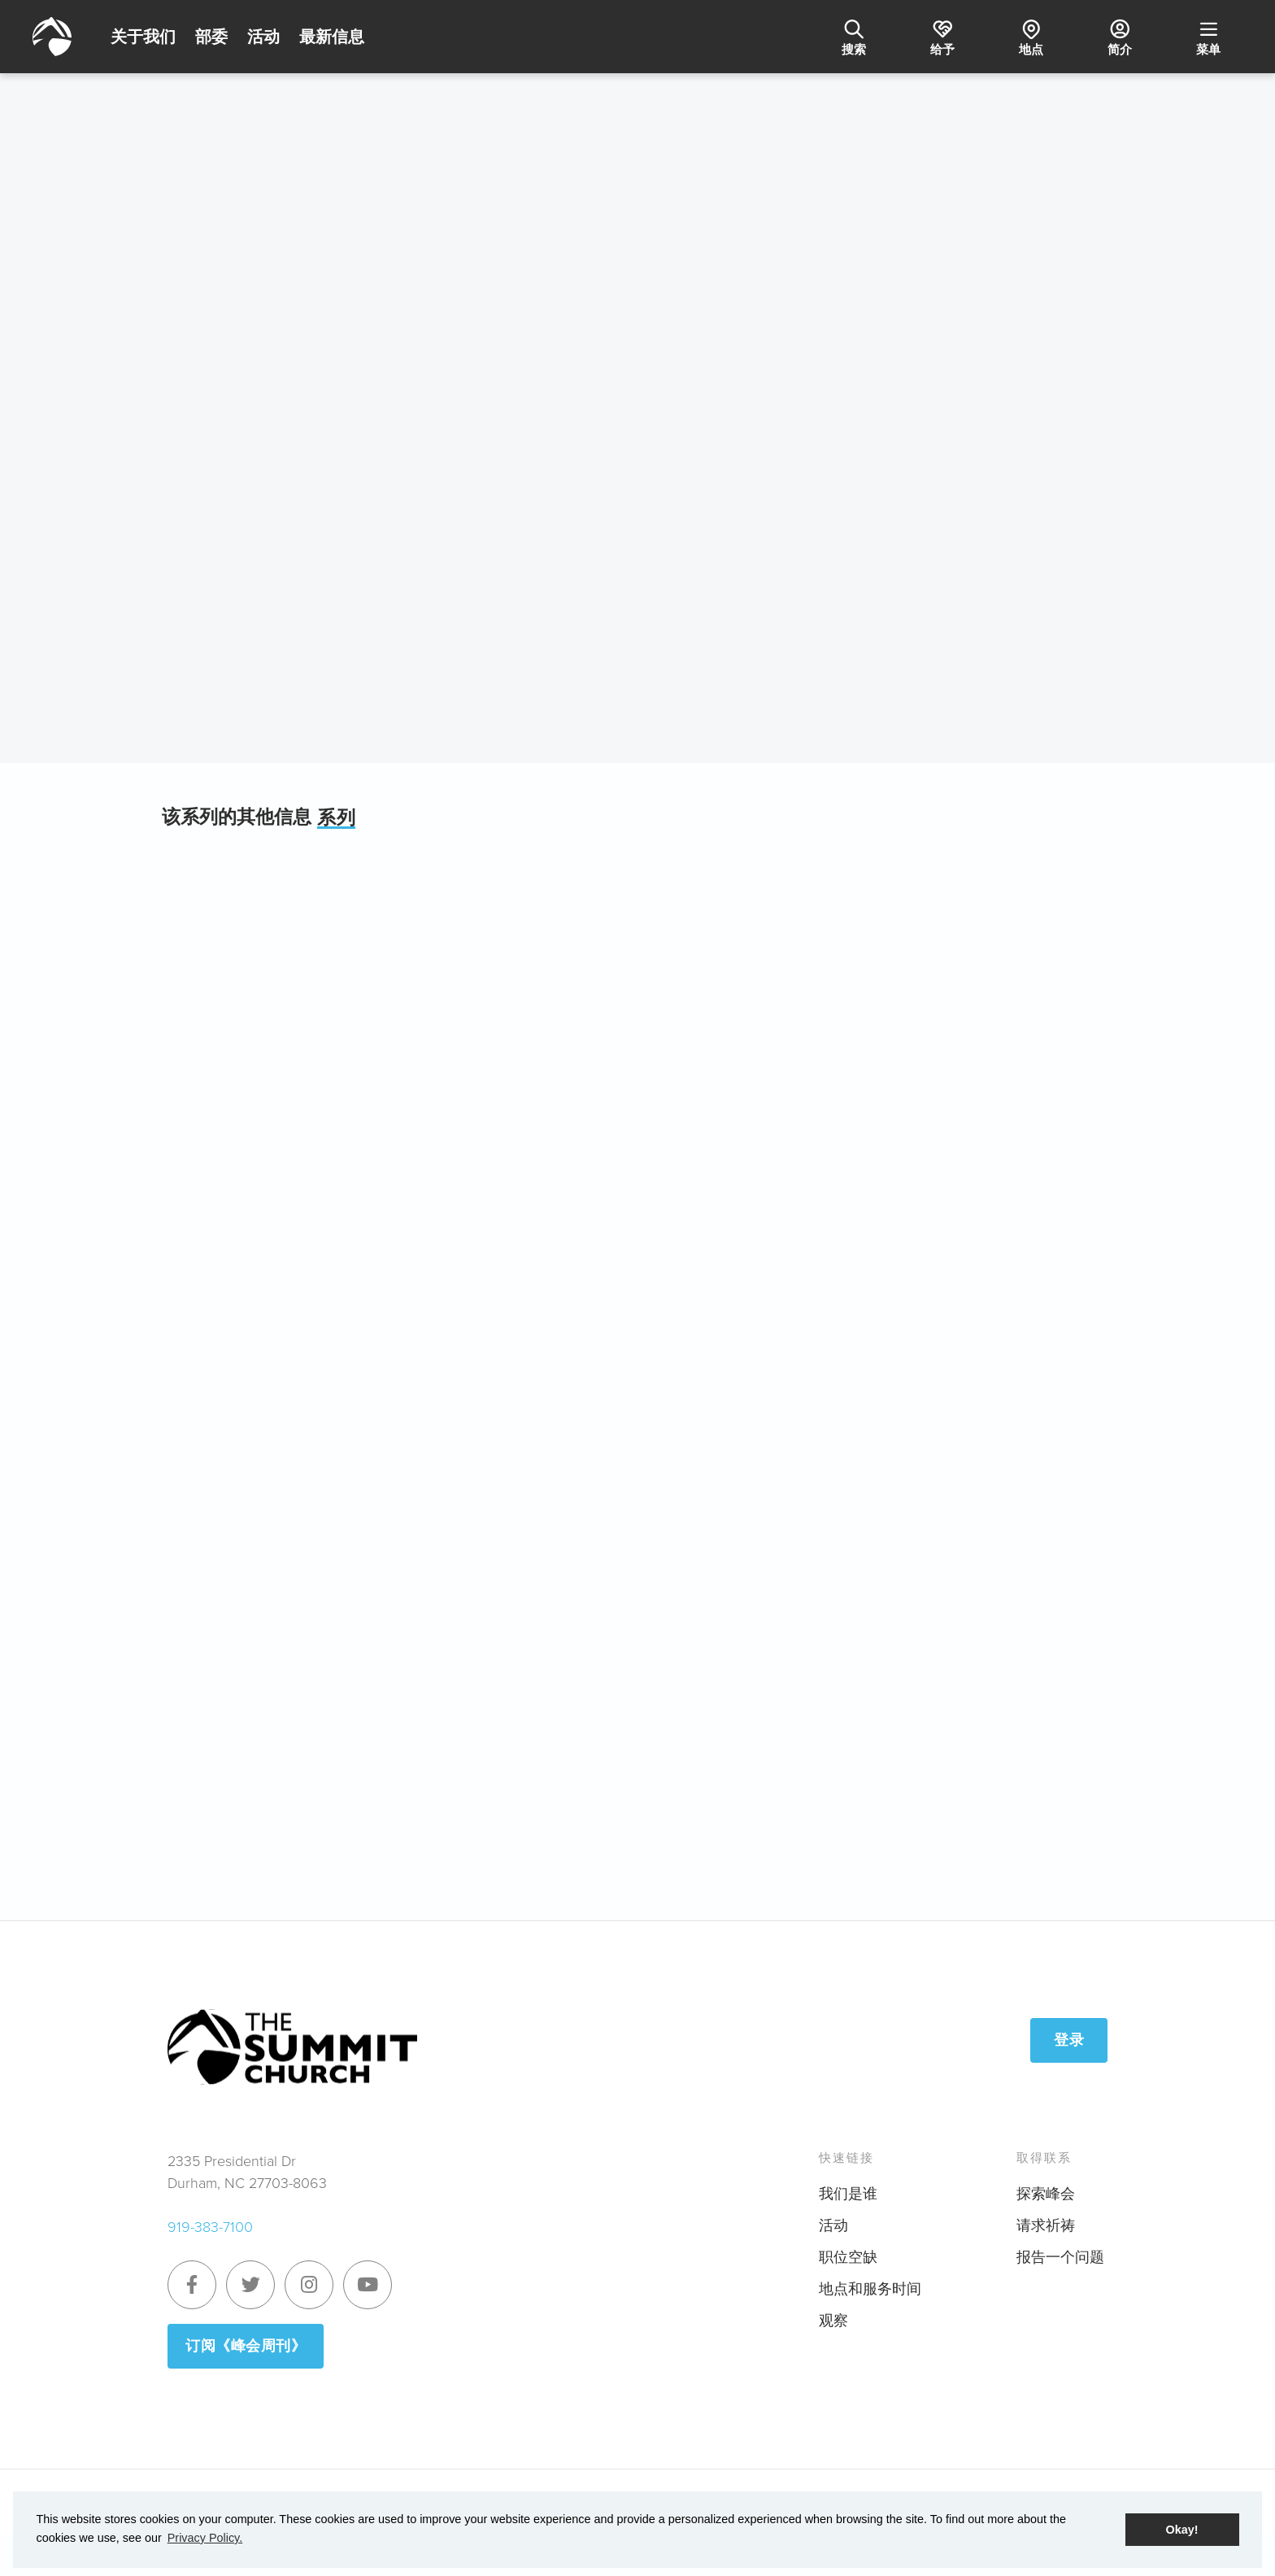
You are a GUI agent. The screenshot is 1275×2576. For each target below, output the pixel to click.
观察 (833, 2320)
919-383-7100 (210, 2227)
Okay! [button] (1182, 2529)
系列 (336, 818)
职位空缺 (848, 2257)
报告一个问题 (1060, 2257)
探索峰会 (1045, 2193)
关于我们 (143, 36)
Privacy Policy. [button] (205, 2537)
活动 (263, 36)
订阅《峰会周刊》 (245, 2345)
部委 (211, 36)
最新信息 (331, 36)
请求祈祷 (1045, 2225)
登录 (1069, 2040)
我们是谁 (848, 2193)
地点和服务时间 (870, 2288)
